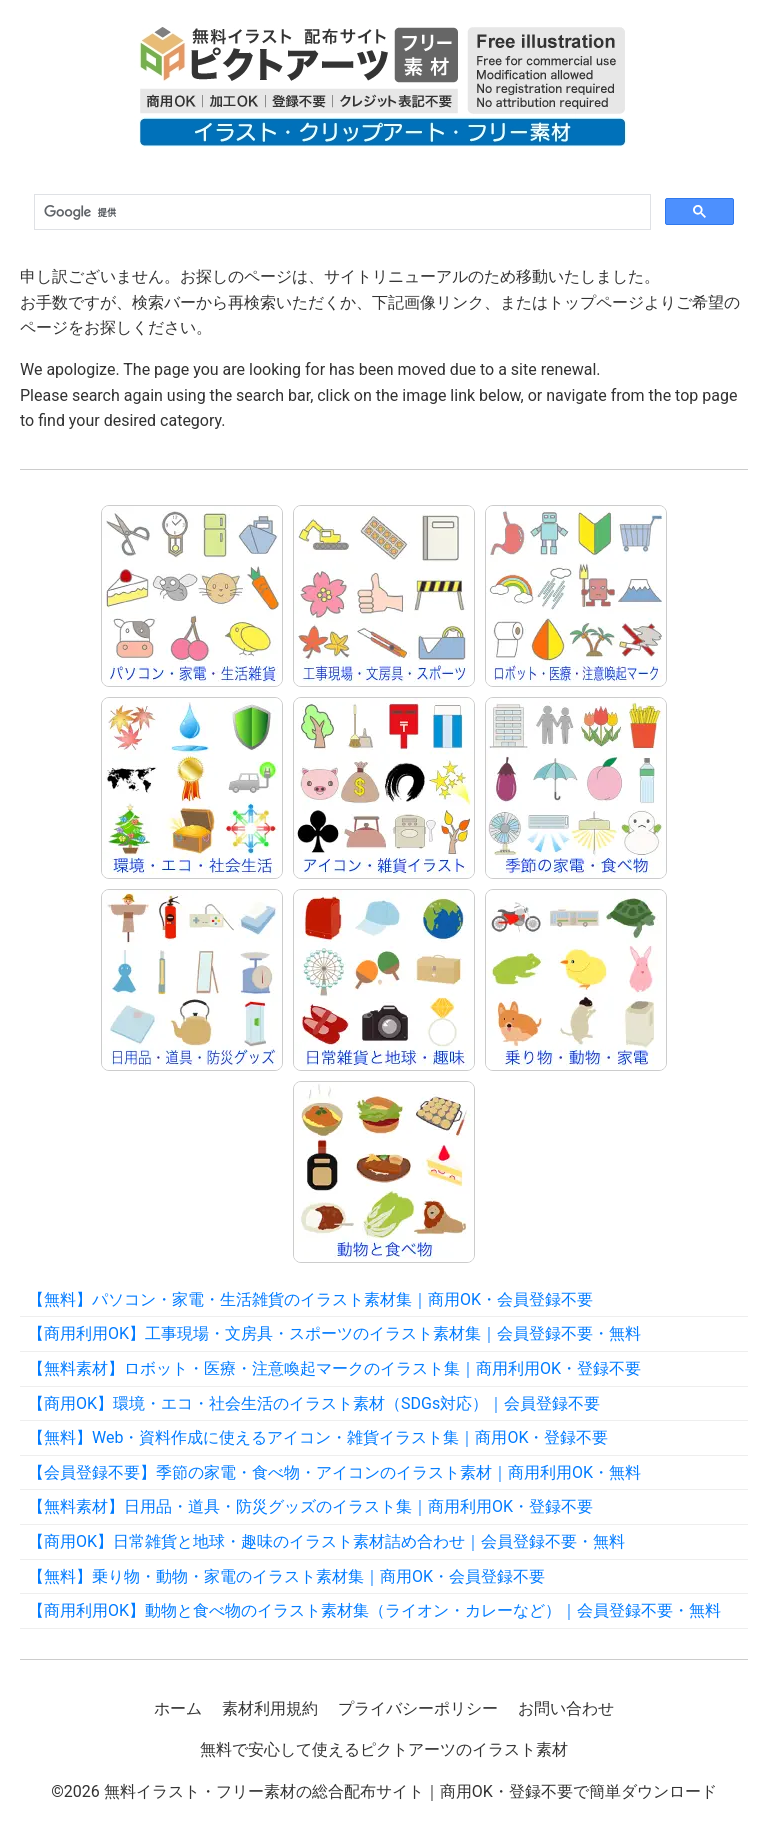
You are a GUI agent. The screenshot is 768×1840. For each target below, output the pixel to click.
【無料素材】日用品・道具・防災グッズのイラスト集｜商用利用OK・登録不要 (310, 1506)
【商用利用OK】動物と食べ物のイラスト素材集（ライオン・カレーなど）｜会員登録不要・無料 (374, 1610)
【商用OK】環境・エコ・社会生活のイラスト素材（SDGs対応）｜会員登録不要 (314, 1403)
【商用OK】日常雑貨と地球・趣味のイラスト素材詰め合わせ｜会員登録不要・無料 (326, 1541)
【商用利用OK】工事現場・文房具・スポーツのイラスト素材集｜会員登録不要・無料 (334, 1333)
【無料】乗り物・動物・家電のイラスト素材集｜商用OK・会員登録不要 (286, 1576)
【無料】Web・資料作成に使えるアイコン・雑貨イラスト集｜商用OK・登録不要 (318, 1437)
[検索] (340, 213)
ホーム (178, 1708)
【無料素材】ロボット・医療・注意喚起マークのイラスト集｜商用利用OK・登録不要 (334, 1368)
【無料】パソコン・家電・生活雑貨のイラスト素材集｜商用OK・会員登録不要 (310, 1299)
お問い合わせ (566, 1708)
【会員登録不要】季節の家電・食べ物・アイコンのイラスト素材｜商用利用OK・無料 (334, 1472)
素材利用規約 (270, 1708)
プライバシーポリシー (418, 1708)
